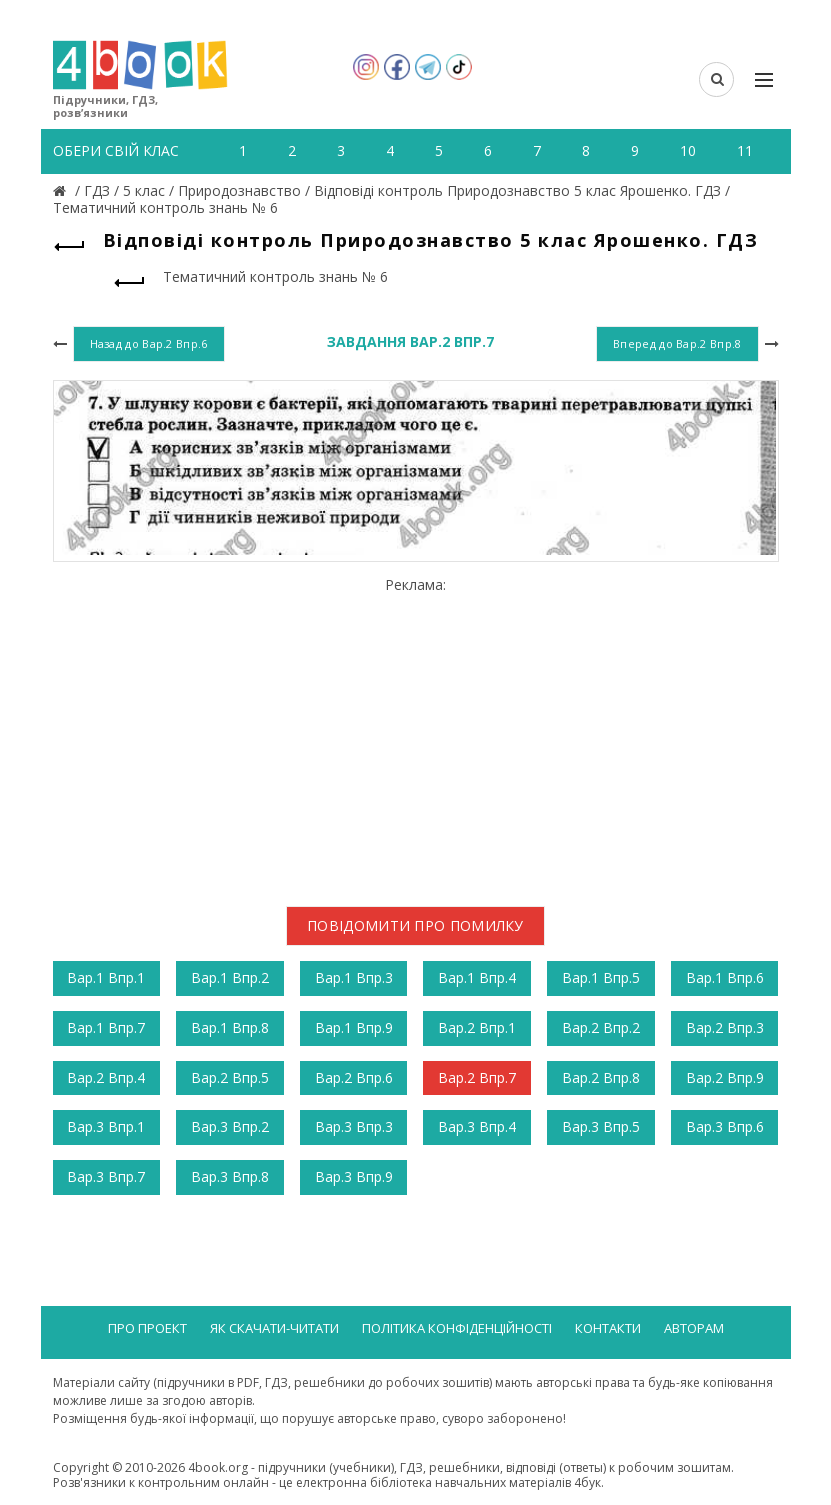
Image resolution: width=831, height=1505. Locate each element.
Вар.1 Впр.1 (106, 977)
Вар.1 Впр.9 (354, 1027)
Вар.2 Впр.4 (106, 1077)
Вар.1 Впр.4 (477, 977)
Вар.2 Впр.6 (354, 1077)
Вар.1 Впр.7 (106, 1027)
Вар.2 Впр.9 (725, 1077)
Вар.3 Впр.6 (725, 1126)
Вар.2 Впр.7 (477, 1077)
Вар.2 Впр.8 (601, 1077)
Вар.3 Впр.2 (230, 1126)
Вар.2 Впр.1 (477, 1027)
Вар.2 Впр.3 (725, 1027)
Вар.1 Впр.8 (230, 1027)
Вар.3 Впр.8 (230, 1176)
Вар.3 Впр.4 (477, 1126)
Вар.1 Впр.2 (230, 977)
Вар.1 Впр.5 (601, 977)
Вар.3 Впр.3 (354, 1126)
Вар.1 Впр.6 (725, 977)
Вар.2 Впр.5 (230, 1077)
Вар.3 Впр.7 (106, 1176)
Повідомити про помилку (415, 925)
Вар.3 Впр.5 (601, 1126)
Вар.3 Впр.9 (354, 1176)
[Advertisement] (416, 734)
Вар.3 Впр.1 (106, 1126)
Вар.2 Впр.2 (601, 1027)
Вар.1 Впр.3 (354, 977)
